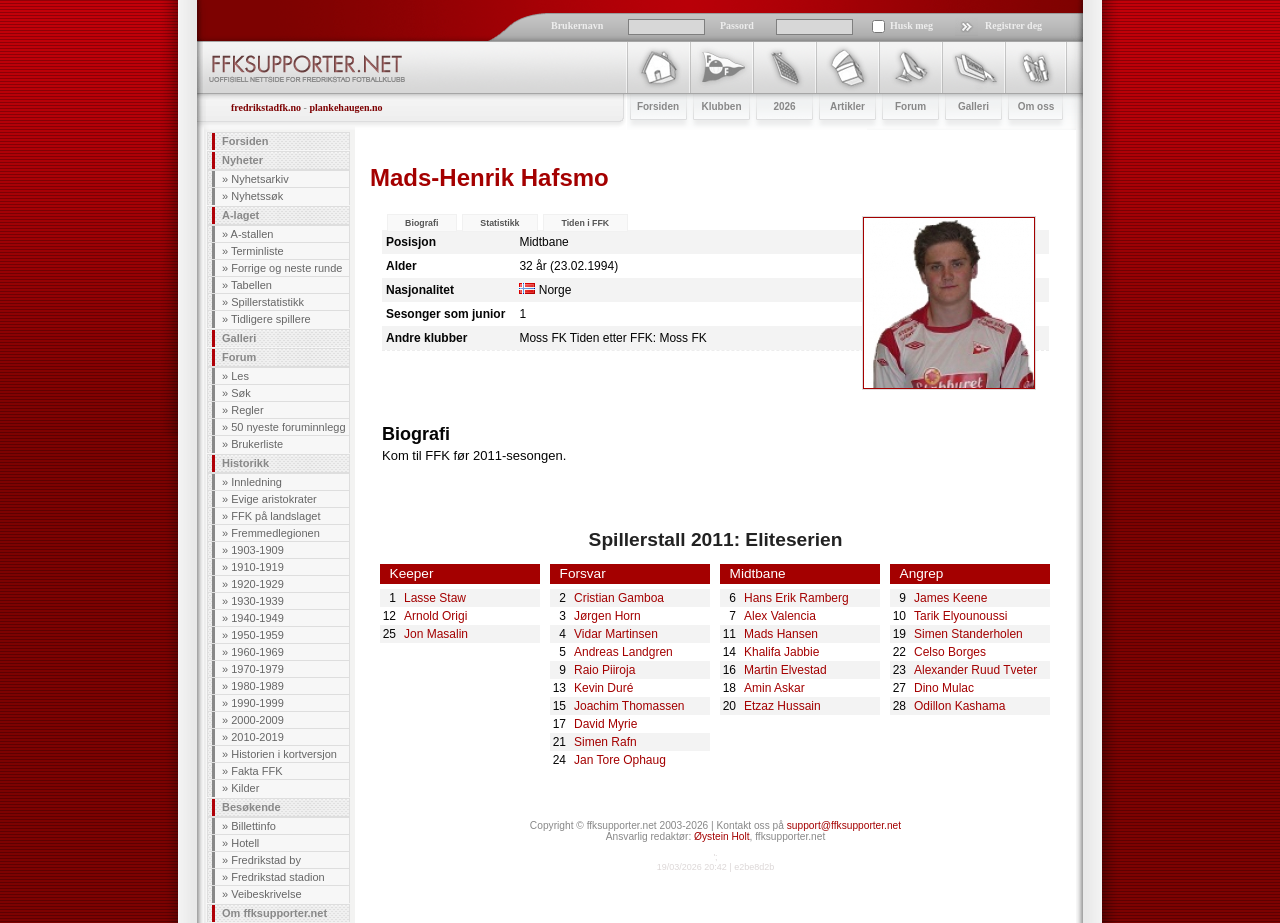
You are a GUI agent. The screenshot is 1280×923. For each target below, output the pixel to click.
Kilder (245, 788)
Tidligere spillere (271, 319)
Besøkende (251, 807)
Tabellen (251, 285)
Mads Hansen (781, 634)
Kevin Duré (603, 688)
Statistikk (499, 223)
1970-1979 (257, 669)
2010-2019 (257, 737)
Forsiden (245, 141)
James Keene (950, 598)
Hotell (245, 843)
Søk (241, 393)
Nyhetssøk (257, 196)
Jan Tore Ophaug (620, 760)
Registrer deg (1013, 25)
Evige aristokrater (274, 499)
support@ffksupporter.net (844, 825)
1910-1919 (257, 567)
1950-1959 (257, 635)
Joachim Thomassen (629, 706)
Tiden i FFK (585, 223)
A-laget (240, 215)
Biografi (421, 223)
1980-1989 (257, 686)
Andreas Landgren (623, 652)
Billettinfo (253, 826)
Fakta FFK (256, 771)
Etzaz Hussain (782, 706)
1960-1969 (257, 652)
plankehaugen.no (345, 107)
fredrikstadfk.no (266, 107)
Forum (239, 357)
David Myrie (605, 724)
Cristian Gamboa (619, 598)
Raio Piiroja (604, 670)
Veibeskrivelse (266, 894)
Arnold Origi (435, 616)
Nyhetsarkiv (259, 179)
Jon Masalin (436, 634)
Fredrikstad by (266, 860)
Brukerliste (257, 444)
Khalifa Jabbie (781, 652)
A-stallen (252, 234)
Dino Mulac (944, 688)
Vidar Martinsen (616, 634)
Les (240, 376)
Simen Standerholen (968, 634)
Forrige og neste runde (286, 268)
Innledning (256, 482)
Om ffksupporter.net (274, 913)
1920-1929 (257, 584)
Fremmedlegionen (275, 533)
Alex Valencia (780, 616)
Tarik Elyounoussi (960, 616)
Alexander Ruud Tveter (975, 670)
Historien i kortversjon (284, 754)
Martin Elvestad (785, 670)
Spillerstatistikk (267, 302)
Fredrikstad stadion (278, 877)
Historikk (245, 463)
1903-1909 (257, 550)
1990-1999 (257, 703)
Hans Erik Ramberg (796, 598)
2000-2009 (257, 720)
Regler (247, 410)
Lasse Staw (435, 598)
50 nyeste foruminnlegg (288, 427)
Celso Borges (950, 652)
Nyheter (242, 160)
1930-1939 (257, 601)
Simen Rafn (605, 742)
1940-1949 (257, 618)
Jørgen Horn (607, 616)
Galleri (239, 338)
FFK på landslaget (275, 516)
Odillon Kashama (959, 706)
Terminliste (257, 251)
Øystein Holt (721, 836)
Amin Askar (774, 688)
